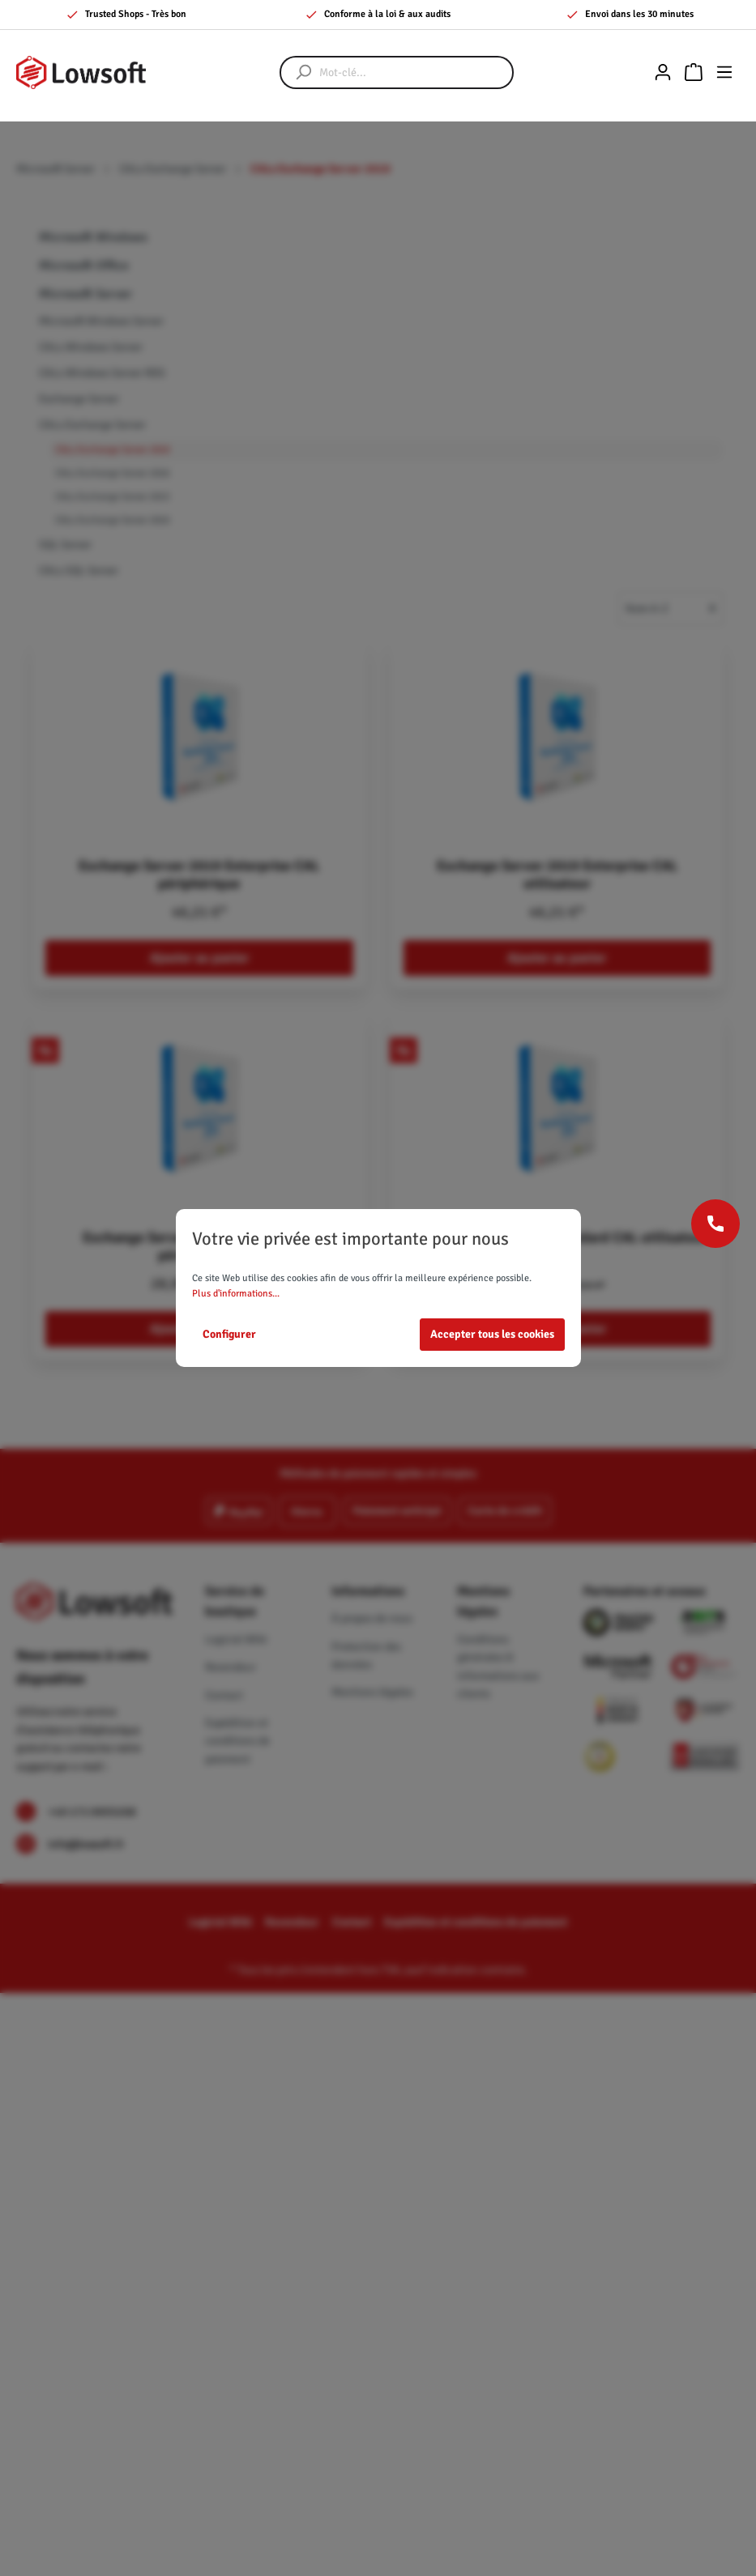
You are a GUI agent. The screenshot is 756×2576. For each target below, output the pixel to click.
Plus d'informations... (236, 1294)
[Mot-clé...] (413, 72)
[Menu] (724, 72)
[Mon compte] (662, 72)
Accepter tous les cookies (492, 1334)
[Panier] (693, 72)
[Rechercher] (296, 72)
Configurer (229, 1334)
